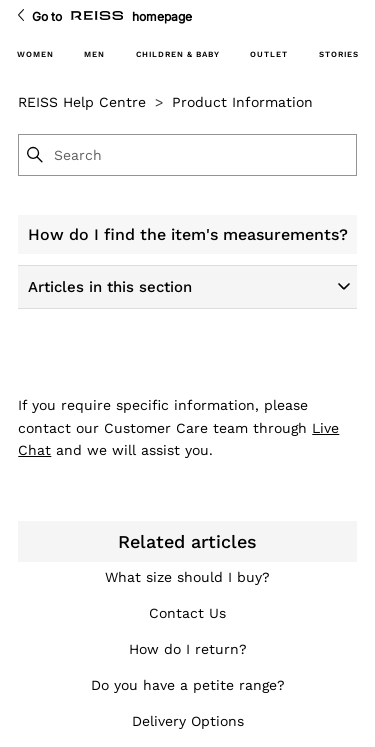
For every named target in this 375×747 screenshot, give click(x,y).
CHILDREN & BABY (178, 54)
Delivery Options (188, 721)
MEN (94, 54)
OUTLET (269, 54)
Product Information (242, 102)
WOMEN (35, 54)
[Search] (204, 155)
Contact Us (187, 613)
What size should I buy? (187, 577)
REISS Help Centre (82, 102)
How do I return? (188, 649)
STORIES (339, 54)
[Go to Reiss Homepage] (97, 16)
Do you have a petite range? (188, 685)
